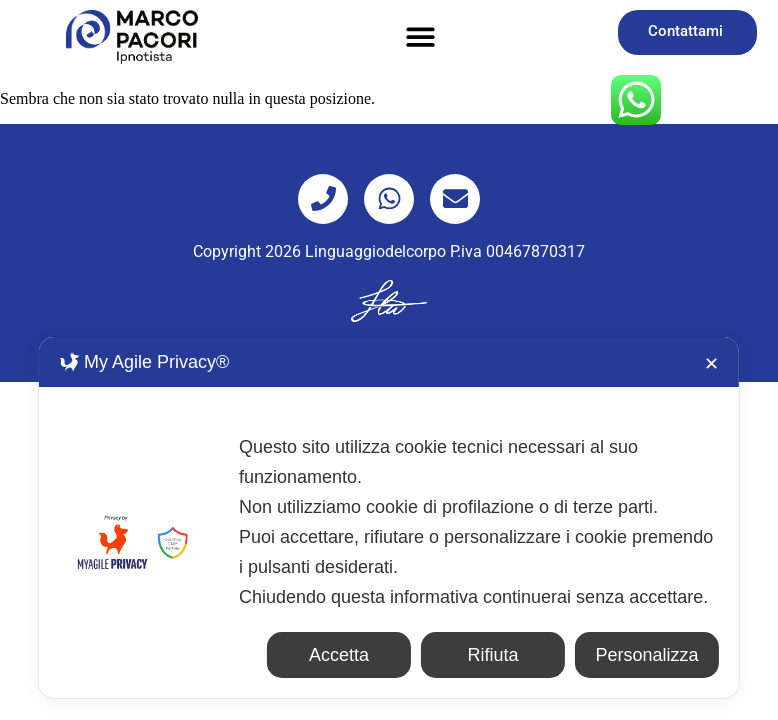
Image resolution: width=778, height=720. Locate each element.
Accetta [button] (339, 655)
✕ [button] (711, 364)
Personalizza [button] (647, 655)
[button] (420, 37)
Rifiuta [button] (493, 655)
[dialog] (389, 517)
